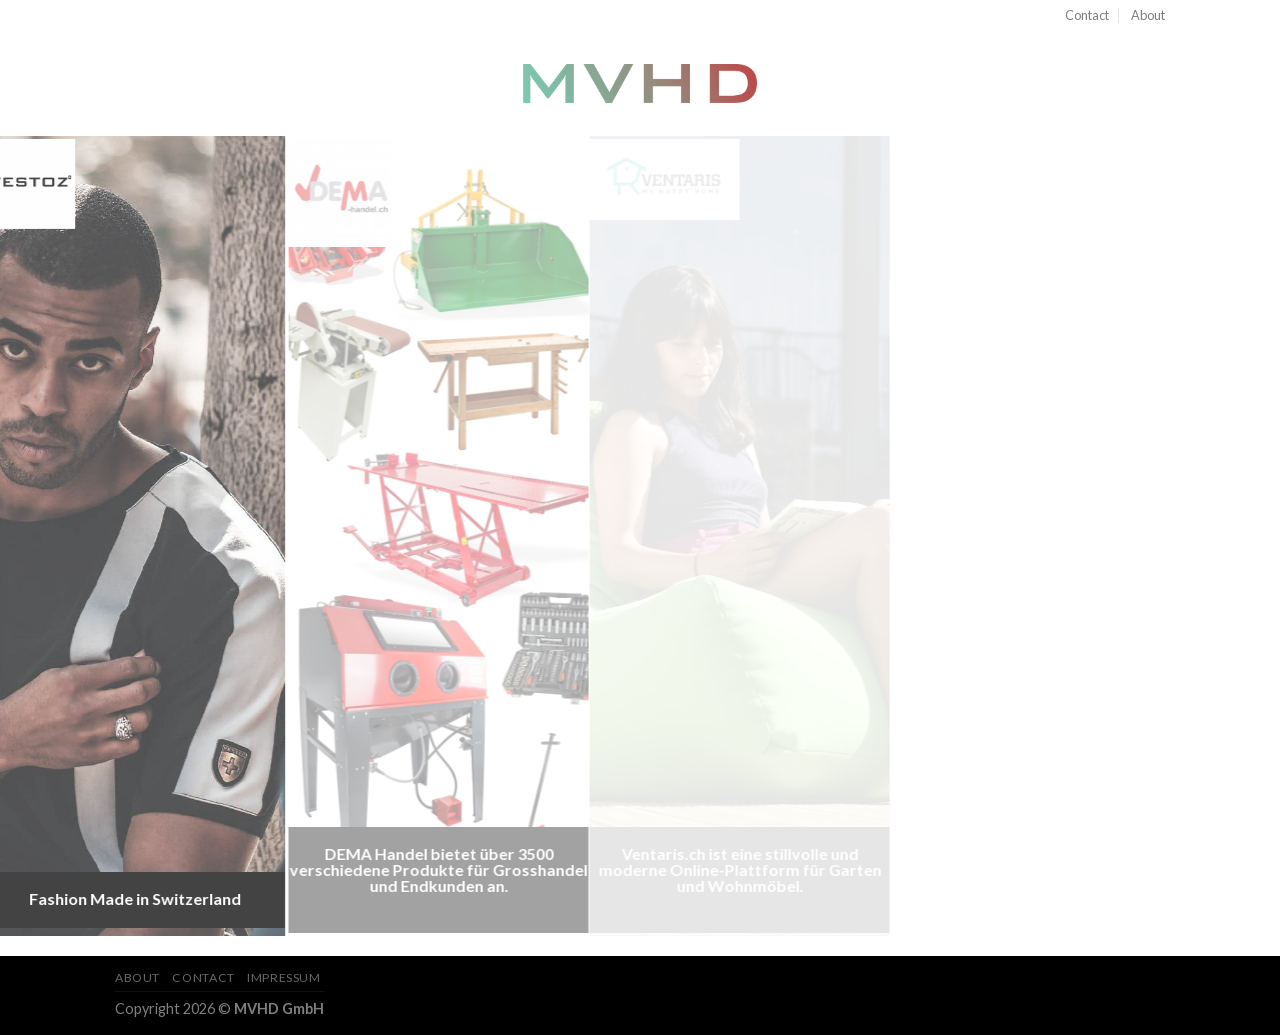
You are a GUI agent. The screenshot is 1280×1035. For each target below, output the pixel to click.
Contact (1087, 15)
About (1148, 15)
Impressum (284, 977)
